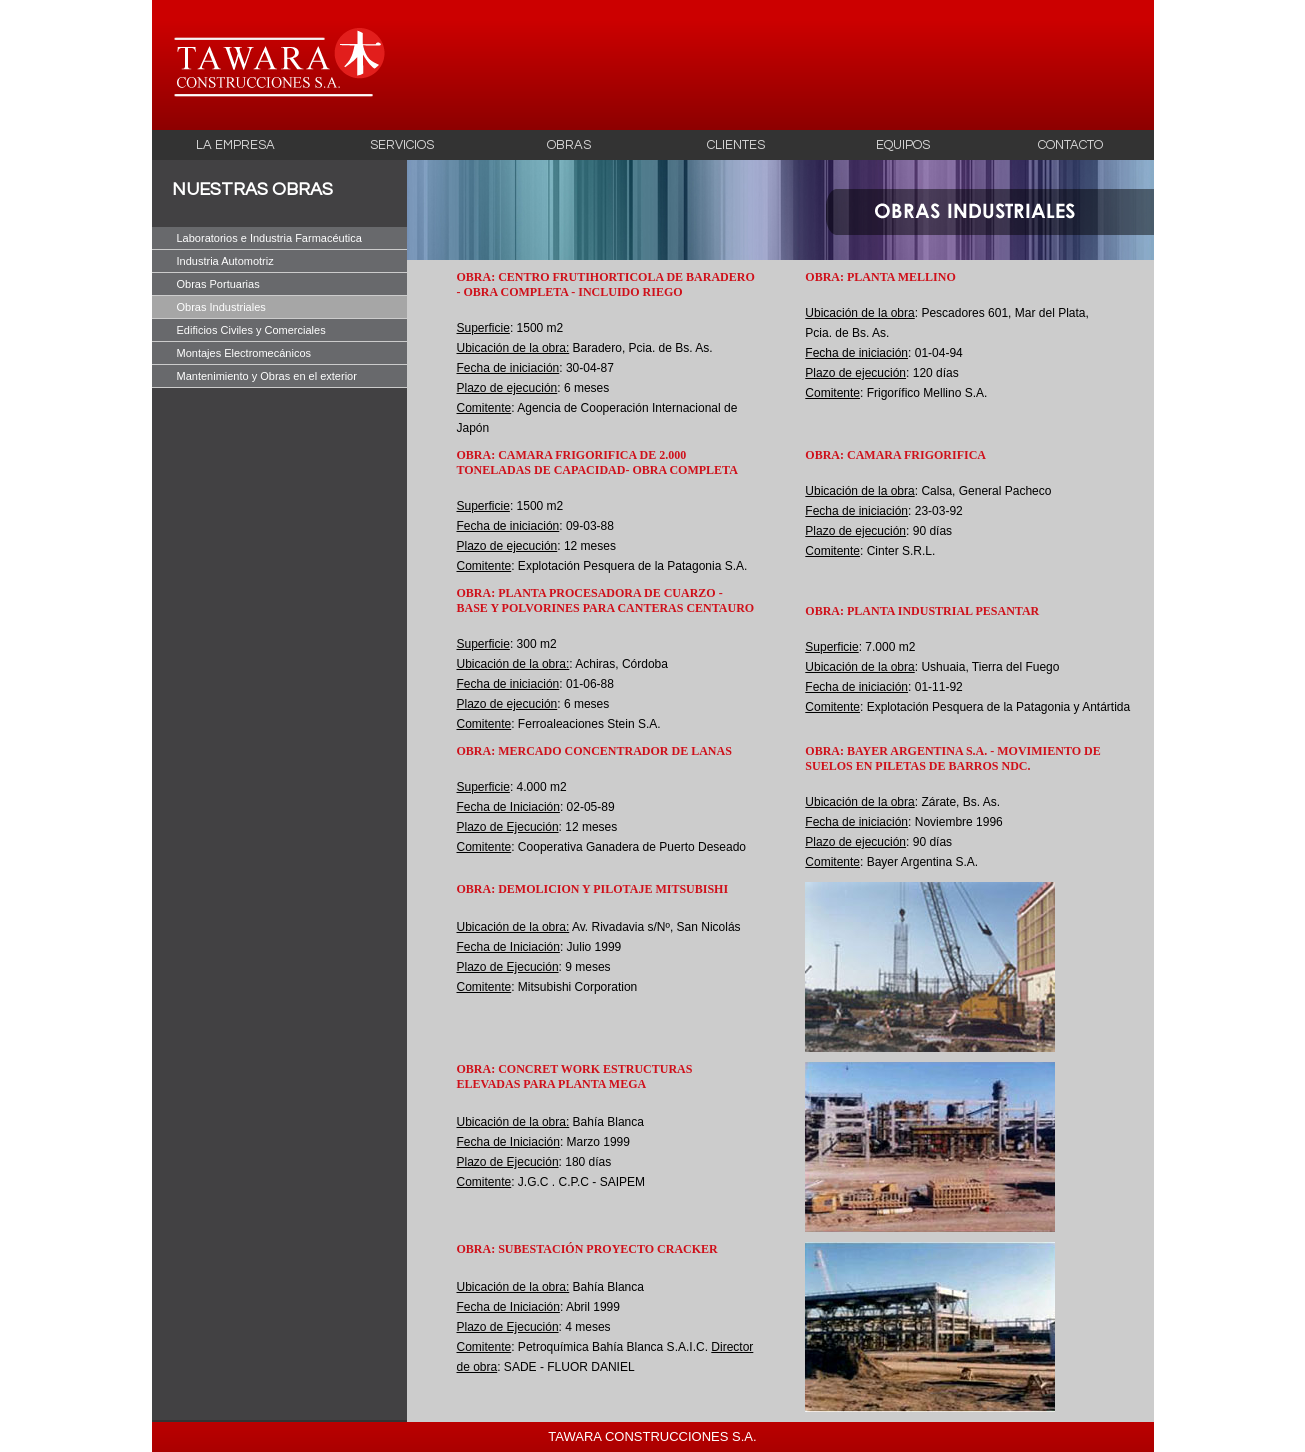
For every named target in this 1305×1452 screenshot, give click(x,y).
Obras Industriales (221, 307)
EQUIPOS (903, 145)
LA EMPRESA (235, 145)
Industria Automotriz (225, 261)
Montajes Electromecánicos (244, 353)
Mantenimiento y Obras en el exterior (267, 376)
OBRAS (569, 145)
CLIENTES (736, 145)
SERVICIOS (402, 145)
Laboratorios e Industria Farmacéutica (269, 238)
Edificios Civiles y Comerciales (251, 330)
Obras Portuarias (218, 284)
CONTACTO (1070, 145)
